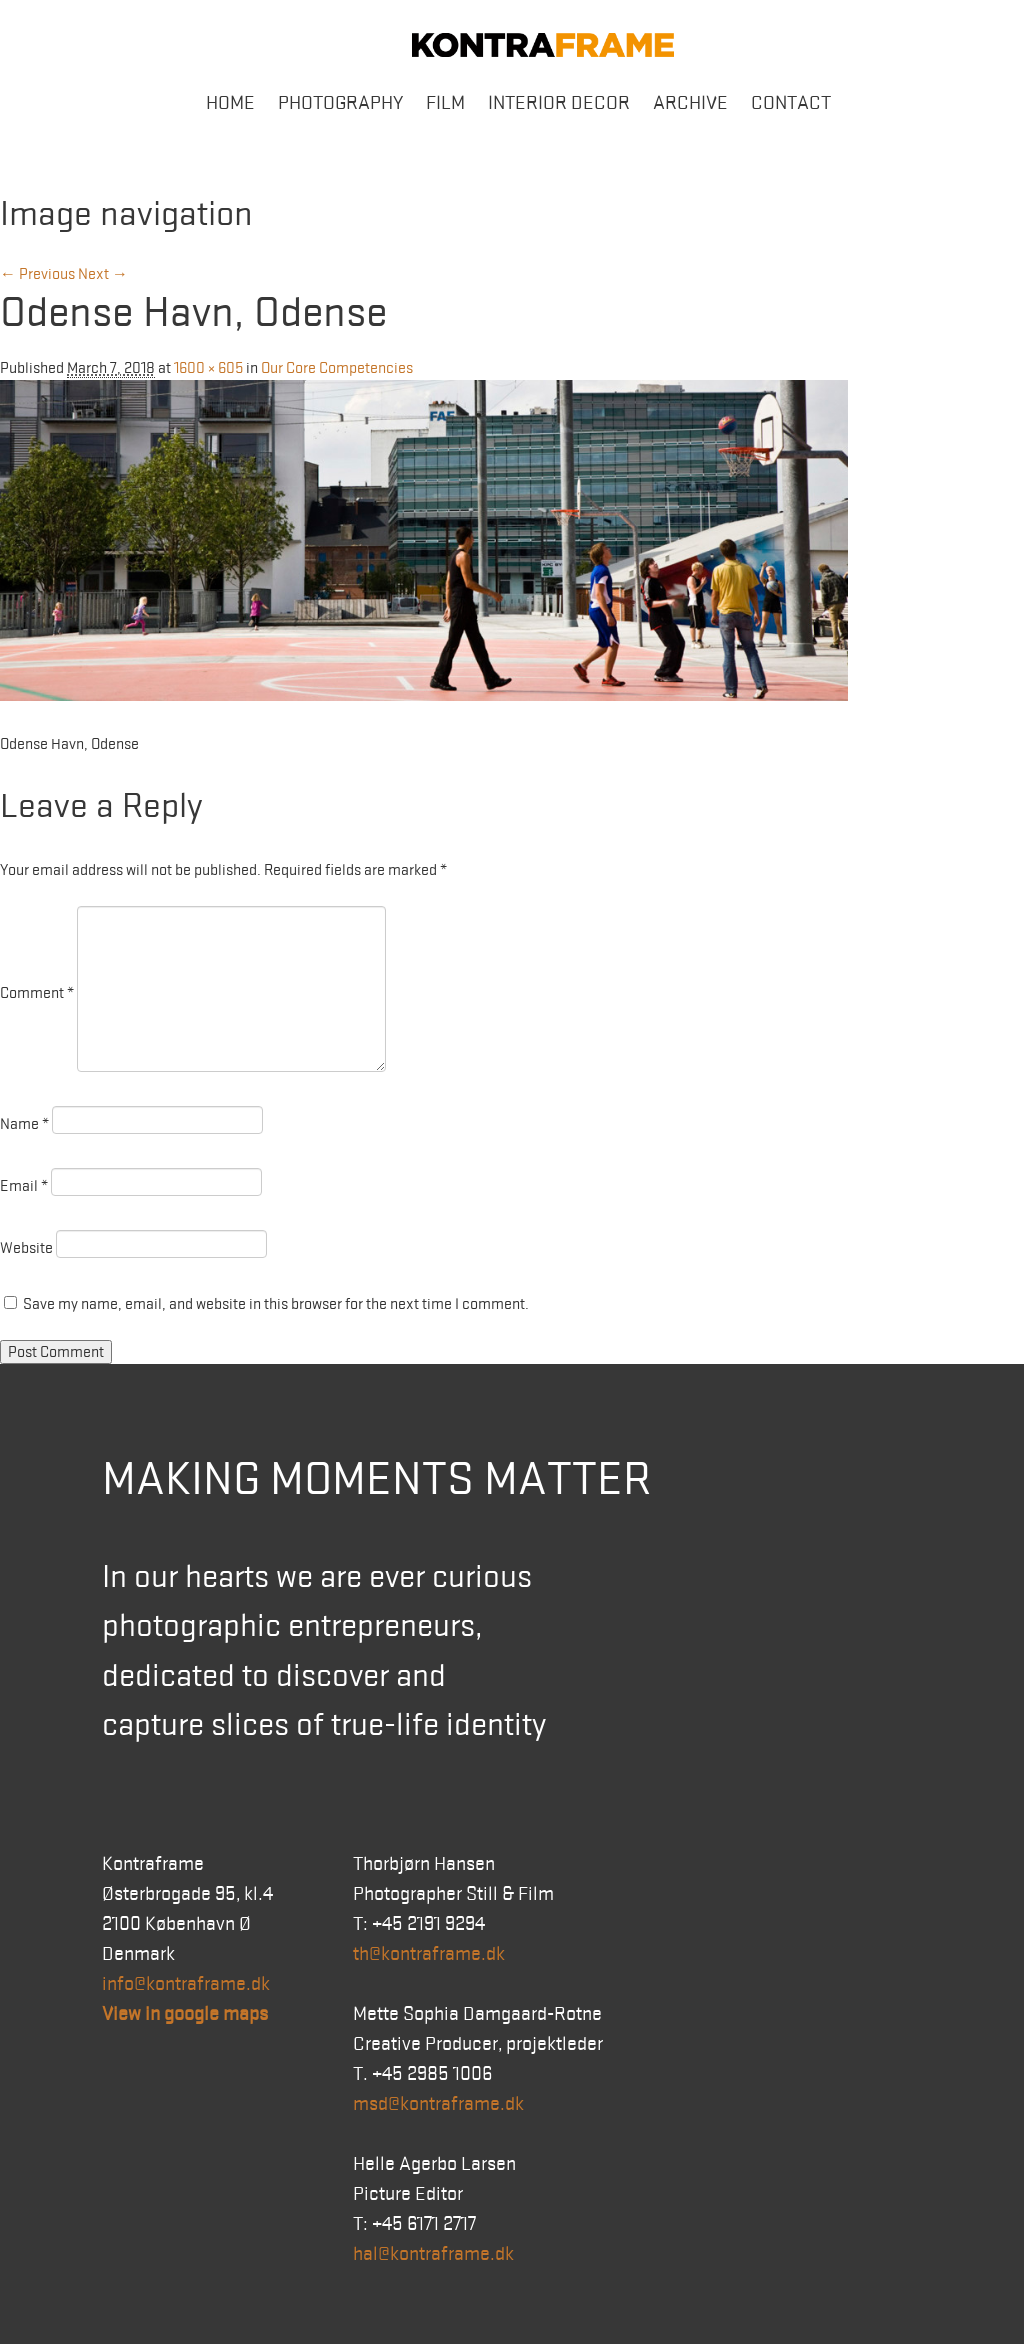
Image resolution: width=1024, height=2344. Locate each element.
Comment (37, 993)
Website (26, 1248)
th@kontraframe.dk (429, 1954)
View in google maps (185, 2014)
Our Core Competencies (337, 368)
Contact (791, 103)
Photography (340, 103)
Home (230, 103)
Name (24, 1124)
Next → (103, 274)
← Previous (37, 274)
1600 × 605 (208, 368)
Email (24, 1186)
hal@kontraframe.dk (433, 2254)
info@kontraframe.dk (186, 1984)
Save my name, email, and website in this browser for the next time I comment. (276, 1304)
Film (445, 103)
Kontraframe (543, 45)
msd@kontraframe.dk (438, 2104)
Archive (690, 103)
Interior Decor (559, 103)
